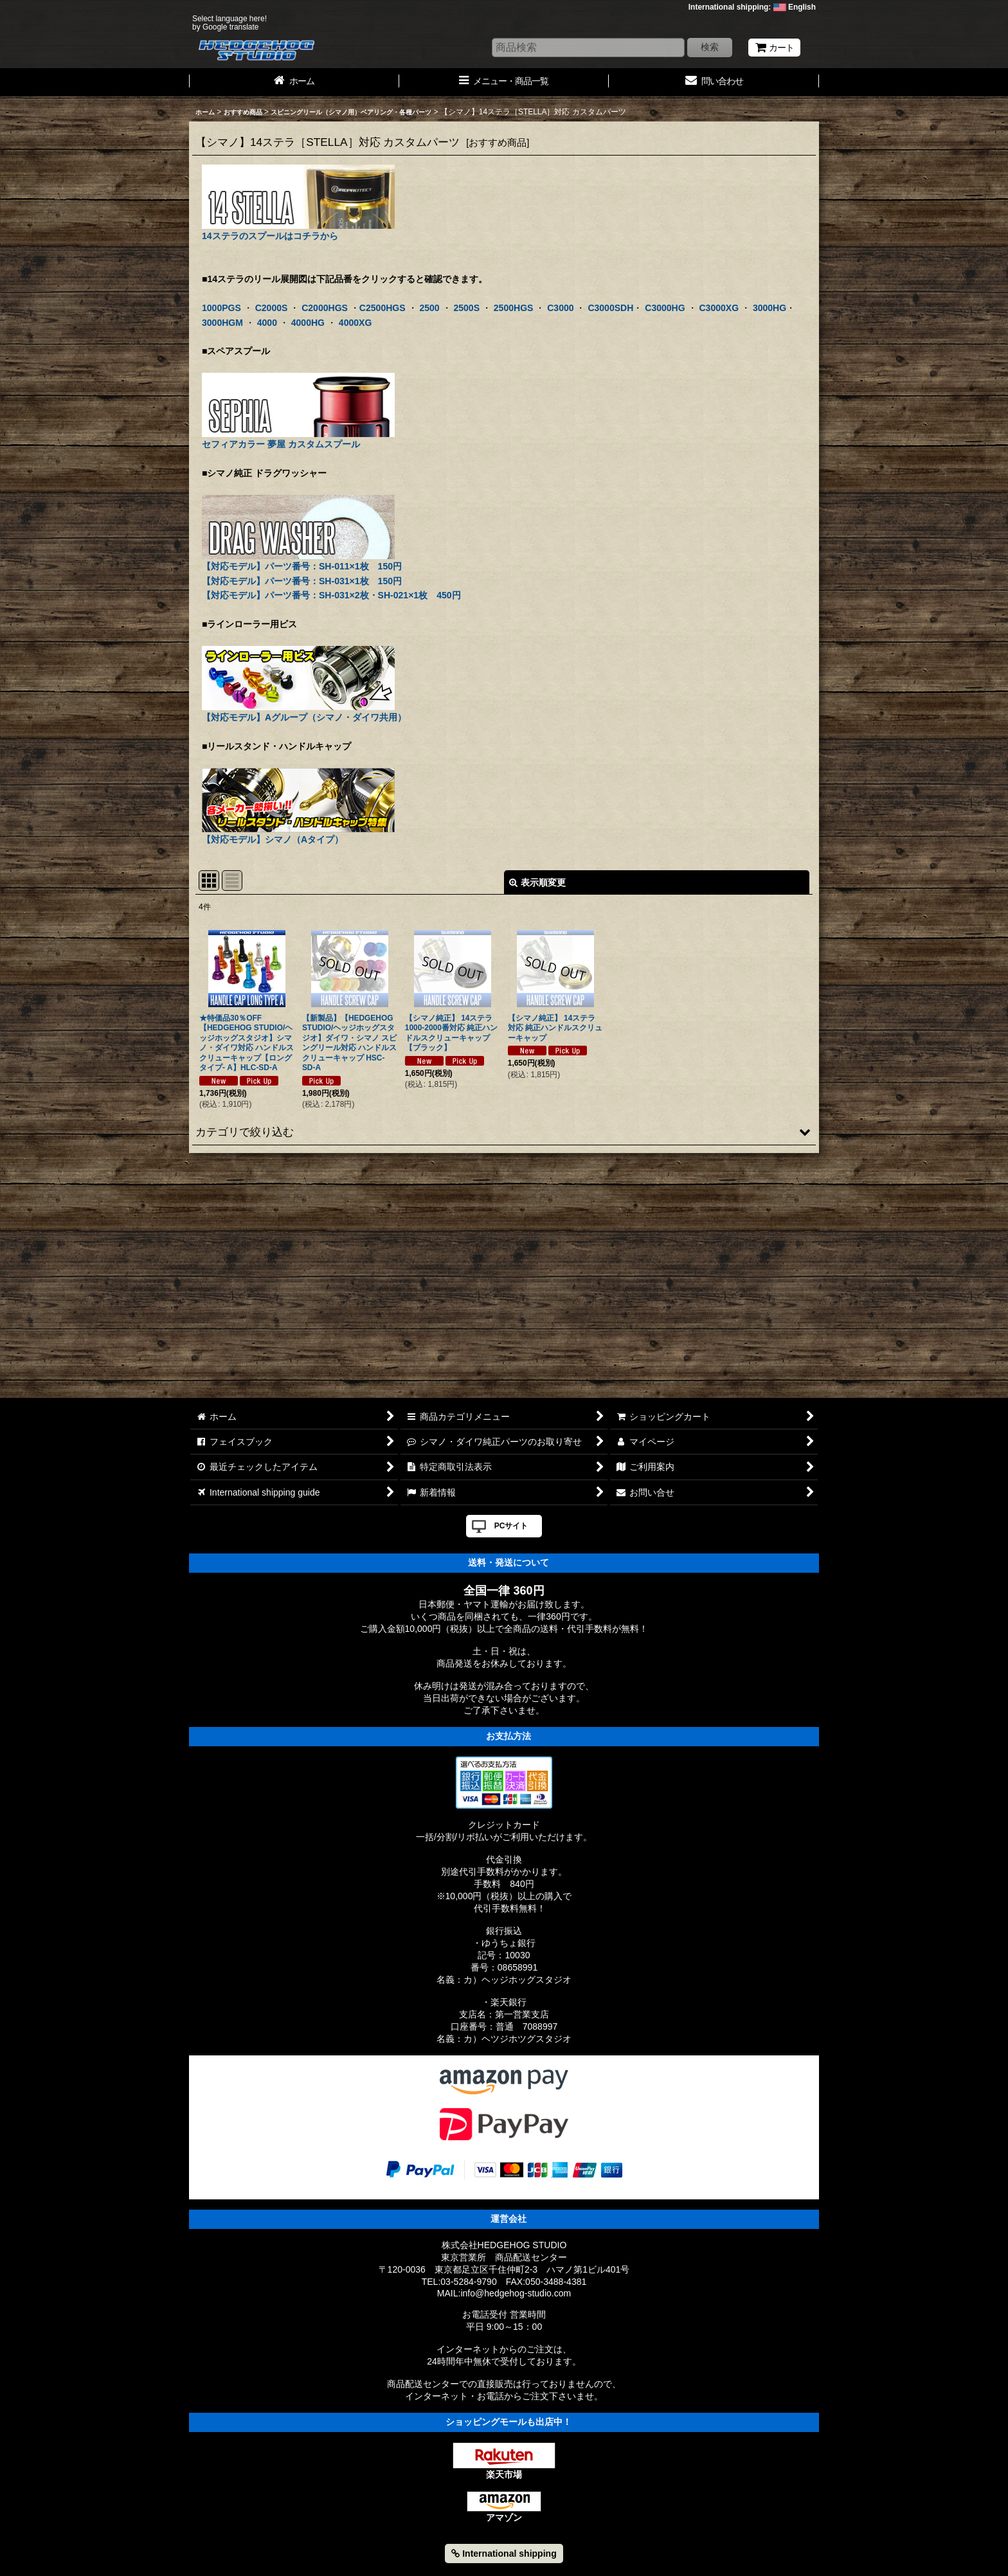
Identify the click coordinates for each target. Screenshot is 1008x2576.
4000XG (355, 323)
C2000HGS (325, 308)
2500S (466, 308)
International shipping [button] (503, 2553)
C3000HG (665, 308)
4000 (267, 323)
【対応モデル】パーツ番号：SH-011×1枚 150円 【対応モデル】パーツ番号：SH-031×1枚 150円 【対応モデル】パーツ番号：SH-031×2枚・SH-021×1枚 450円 (331, 560)
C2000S (271, 308)
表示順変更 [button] (537, 882)
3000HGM (222, 323)
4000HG (308, 323)
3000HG (769, 308)
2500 (429, 308)
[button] (504, 1131)
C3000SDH (610, 308)
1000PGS (221, 308)
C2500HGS (382, 308)
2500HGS (514, 308)
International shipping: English (752, 7)
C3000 (560, 308)
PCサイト (511, 1525)
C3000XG (719, 308)
